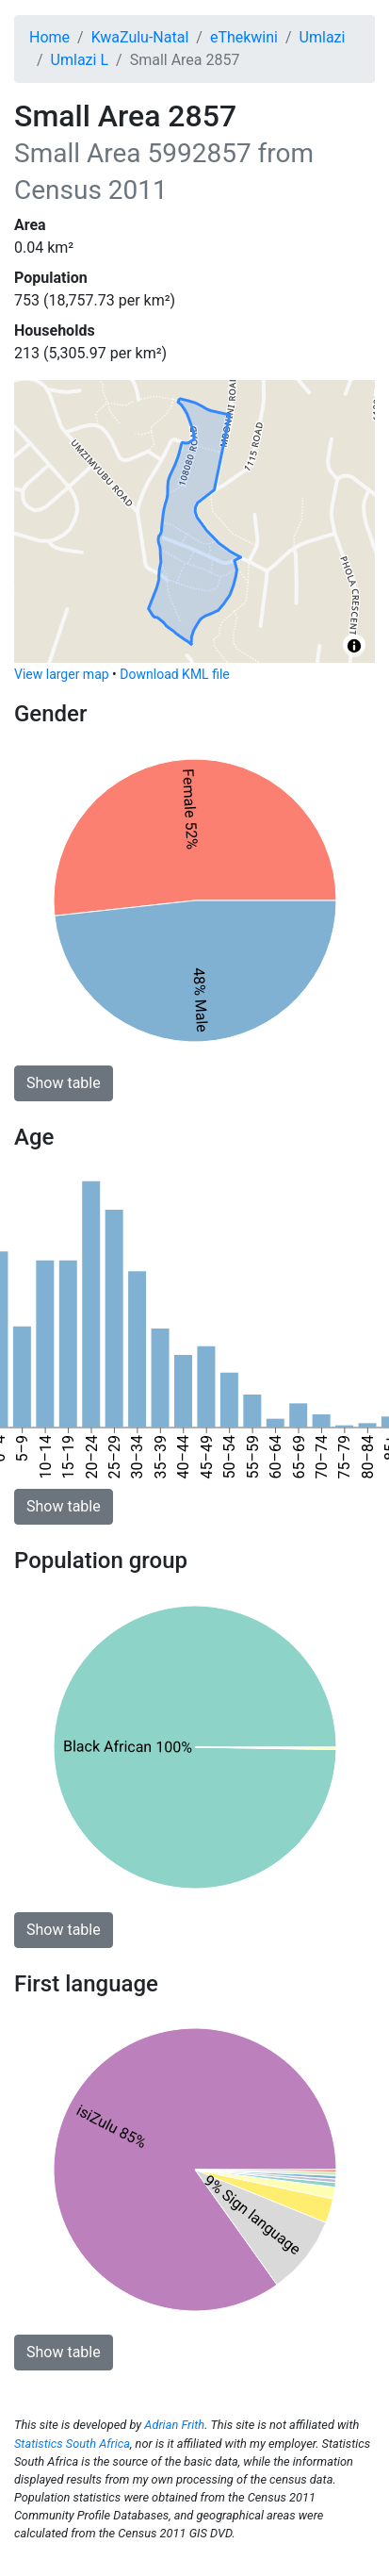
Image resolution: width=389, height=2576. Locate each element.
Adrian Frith (174, 2425)
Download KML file (174, 674)
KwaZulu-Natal (140, 37)
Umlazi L (79, 60)
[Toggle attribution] (354, 646)
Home (49, 37)
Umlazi (323, 37)
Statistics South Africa (72, 2443)
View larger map (61, 674)
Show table (63, 1083)
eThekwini (244, 37)
